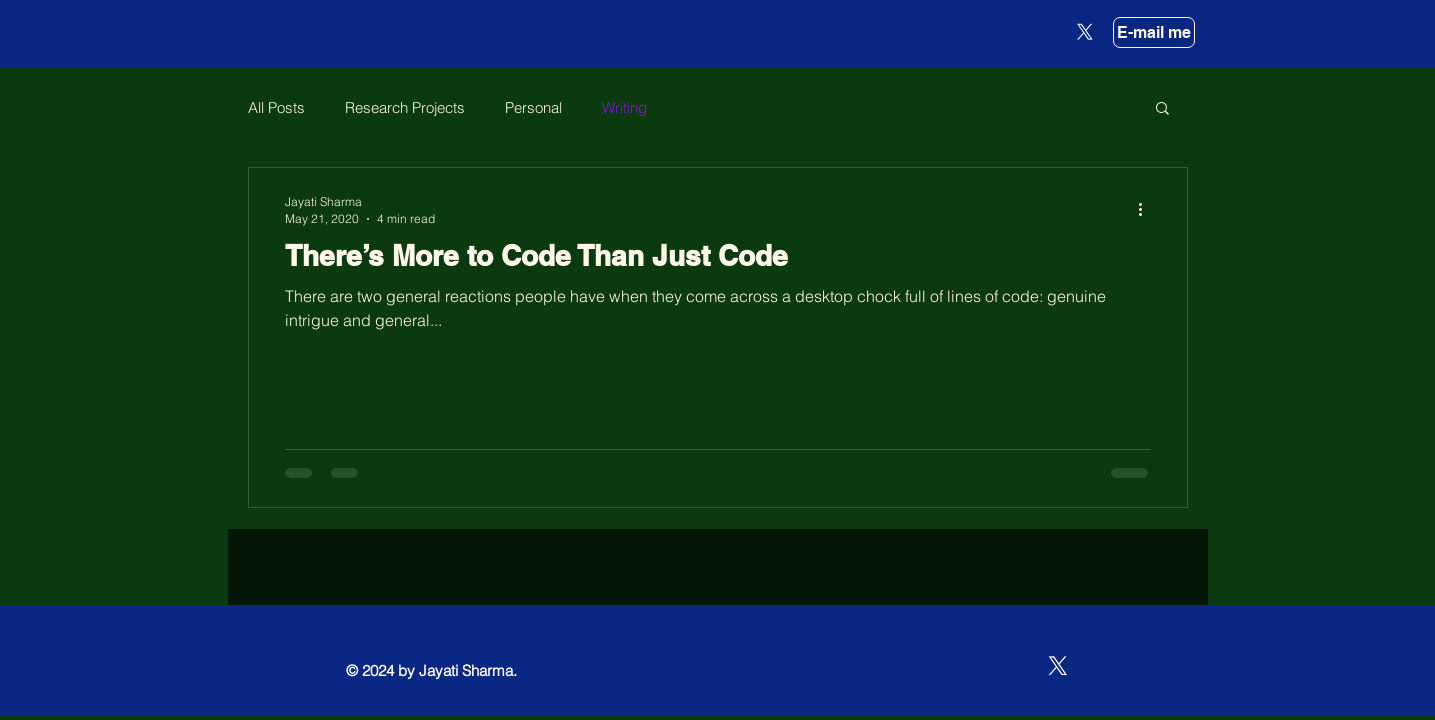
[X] (1085, 32)
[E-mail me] (1154, 32)
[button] (1162, 109)
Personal (533, 107)
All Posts (276, 107)
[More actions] (1148, 209)
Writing (624, 107)
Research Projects (405, 107)
